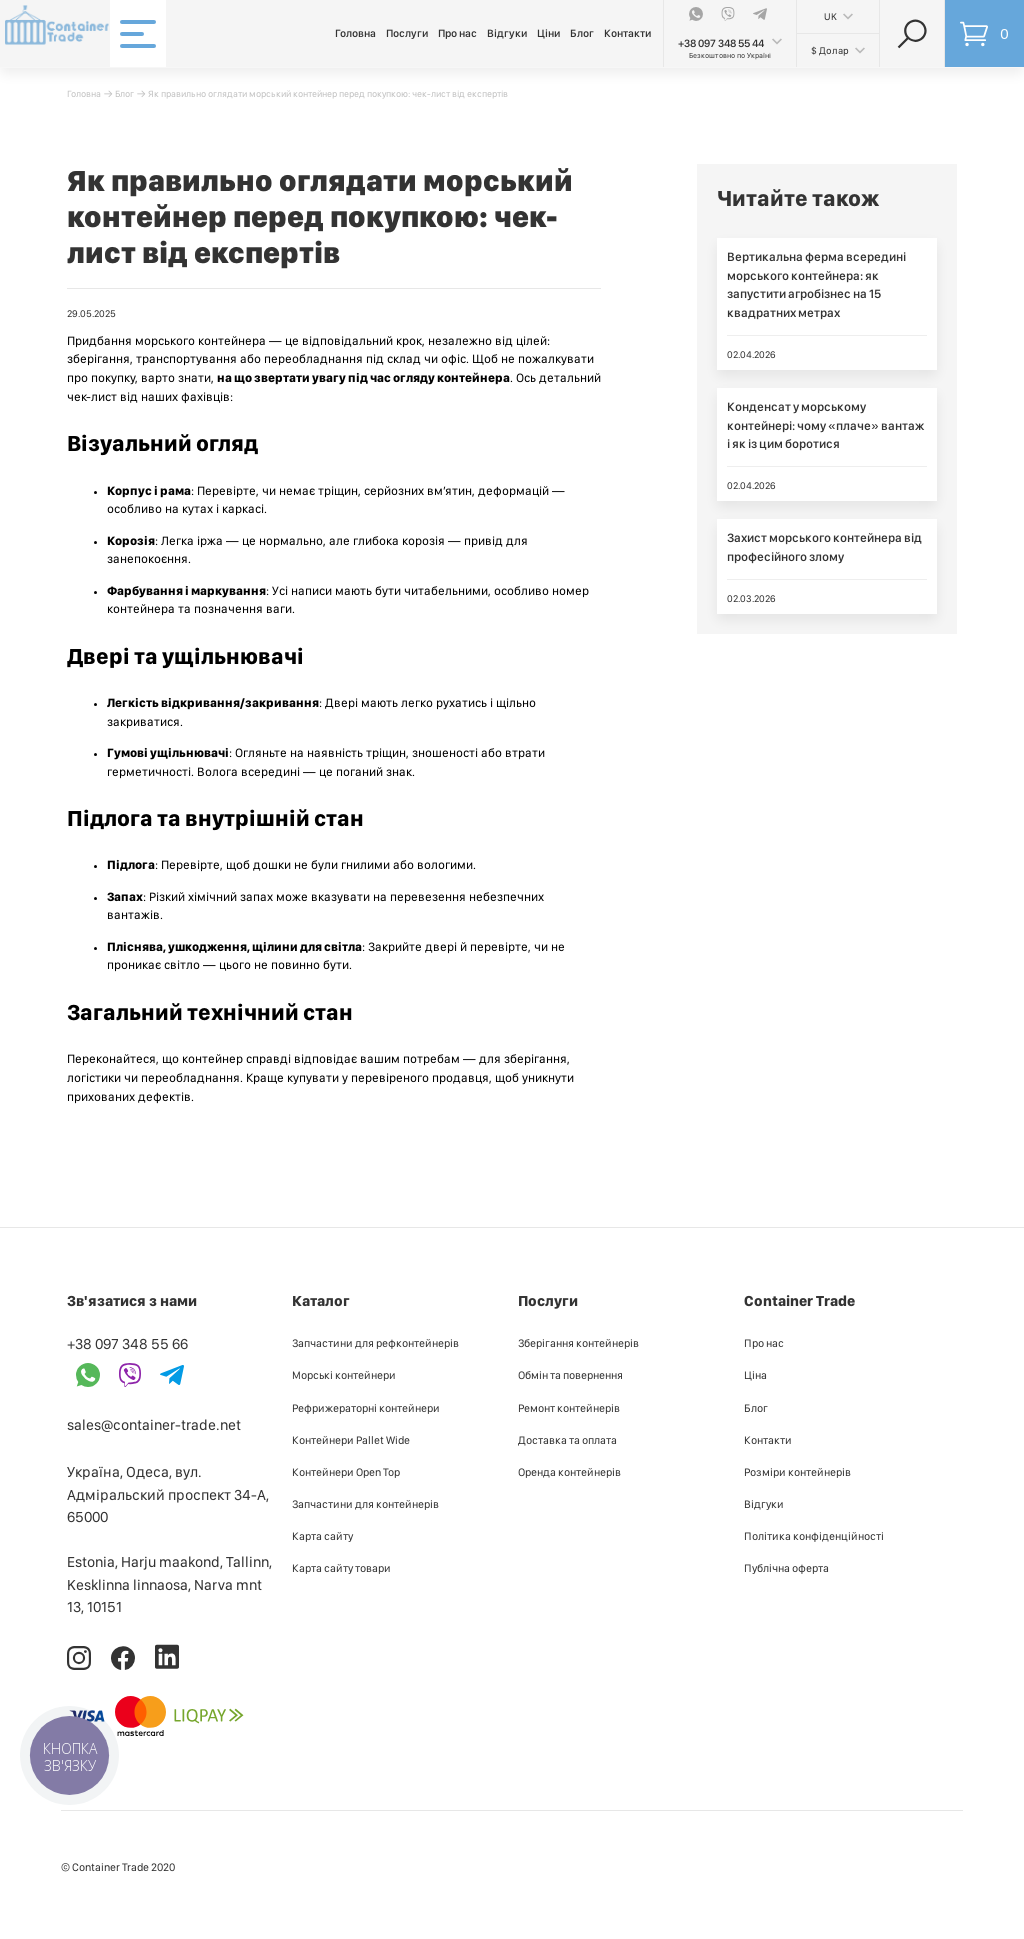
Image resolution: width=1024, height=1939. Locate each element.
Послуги (407, 33)
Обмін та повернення (570, 1375)
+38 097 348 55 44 (721, 43)
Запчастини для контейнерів (365, 1504)
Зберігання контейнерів (578, 1343)
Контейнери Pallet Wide (351, 1440)
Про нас (457, 33)
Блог (582, 33)
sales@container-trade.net (154, 1425)
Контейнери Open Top (346, 1472)
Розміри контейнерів (797, 1472)
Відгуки (507, 33)
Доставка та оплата (567, 1440)
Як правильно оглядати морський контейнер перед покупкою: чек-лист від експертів (328, 93)
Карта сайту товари (341, 1568)
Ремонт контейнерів (569, 1408)
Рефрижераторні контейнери (366, 1408)
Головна (355, 33)
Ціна (755, 1375)
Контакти (627, 33)
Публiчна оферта (786, 1568)
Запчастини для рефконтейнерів (375, 1343)
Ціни (548, 33)
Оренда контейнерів (569, 1472)
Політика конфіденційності (814, 1536)
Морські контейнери (344, 1375)
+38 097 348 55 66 (127, 1344)
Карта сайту (322, 1536)
